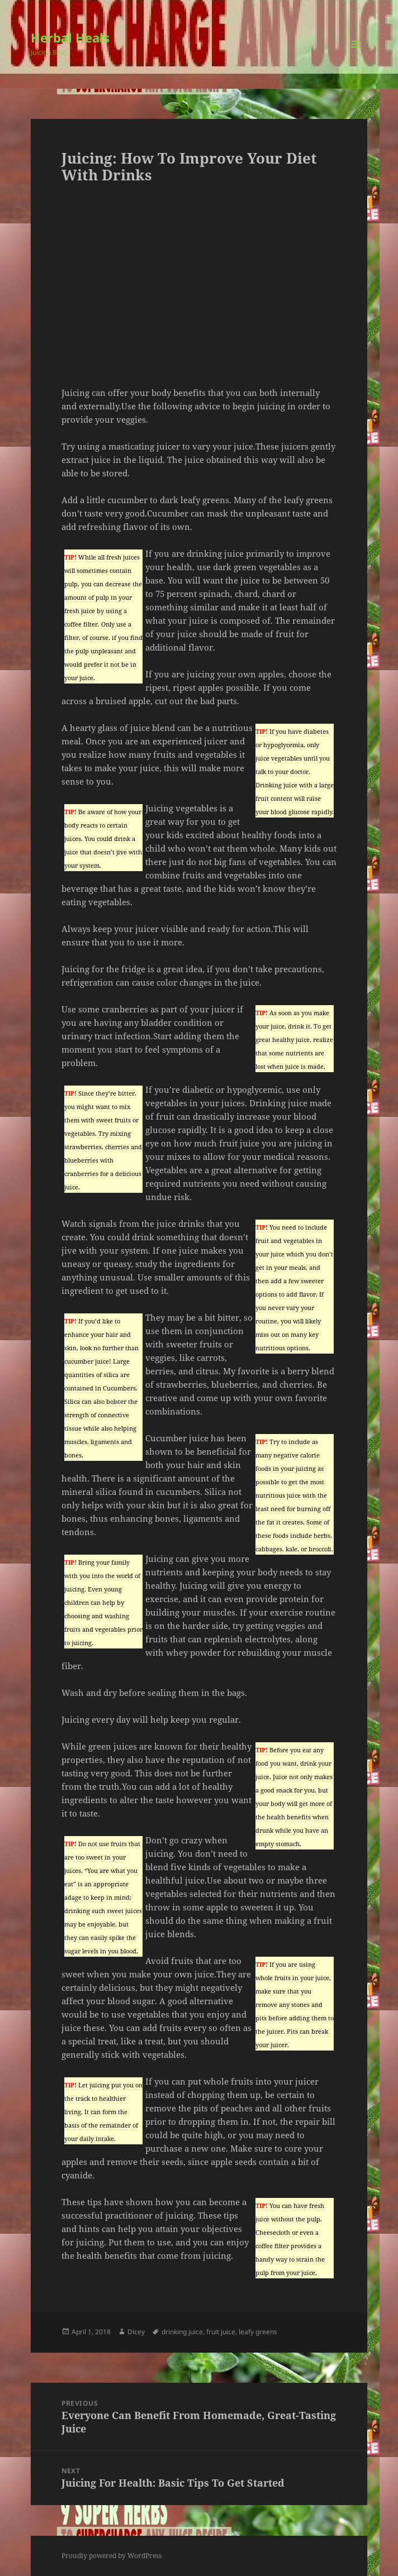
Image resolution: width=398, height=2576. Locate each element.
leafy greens (258, 2331)
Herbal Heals (70, 37)
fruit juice (220, 2331)
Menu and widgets (355, 55)
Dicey (136, 2331)
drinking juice (182, 2331)
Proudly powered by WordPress (111, 2555)
